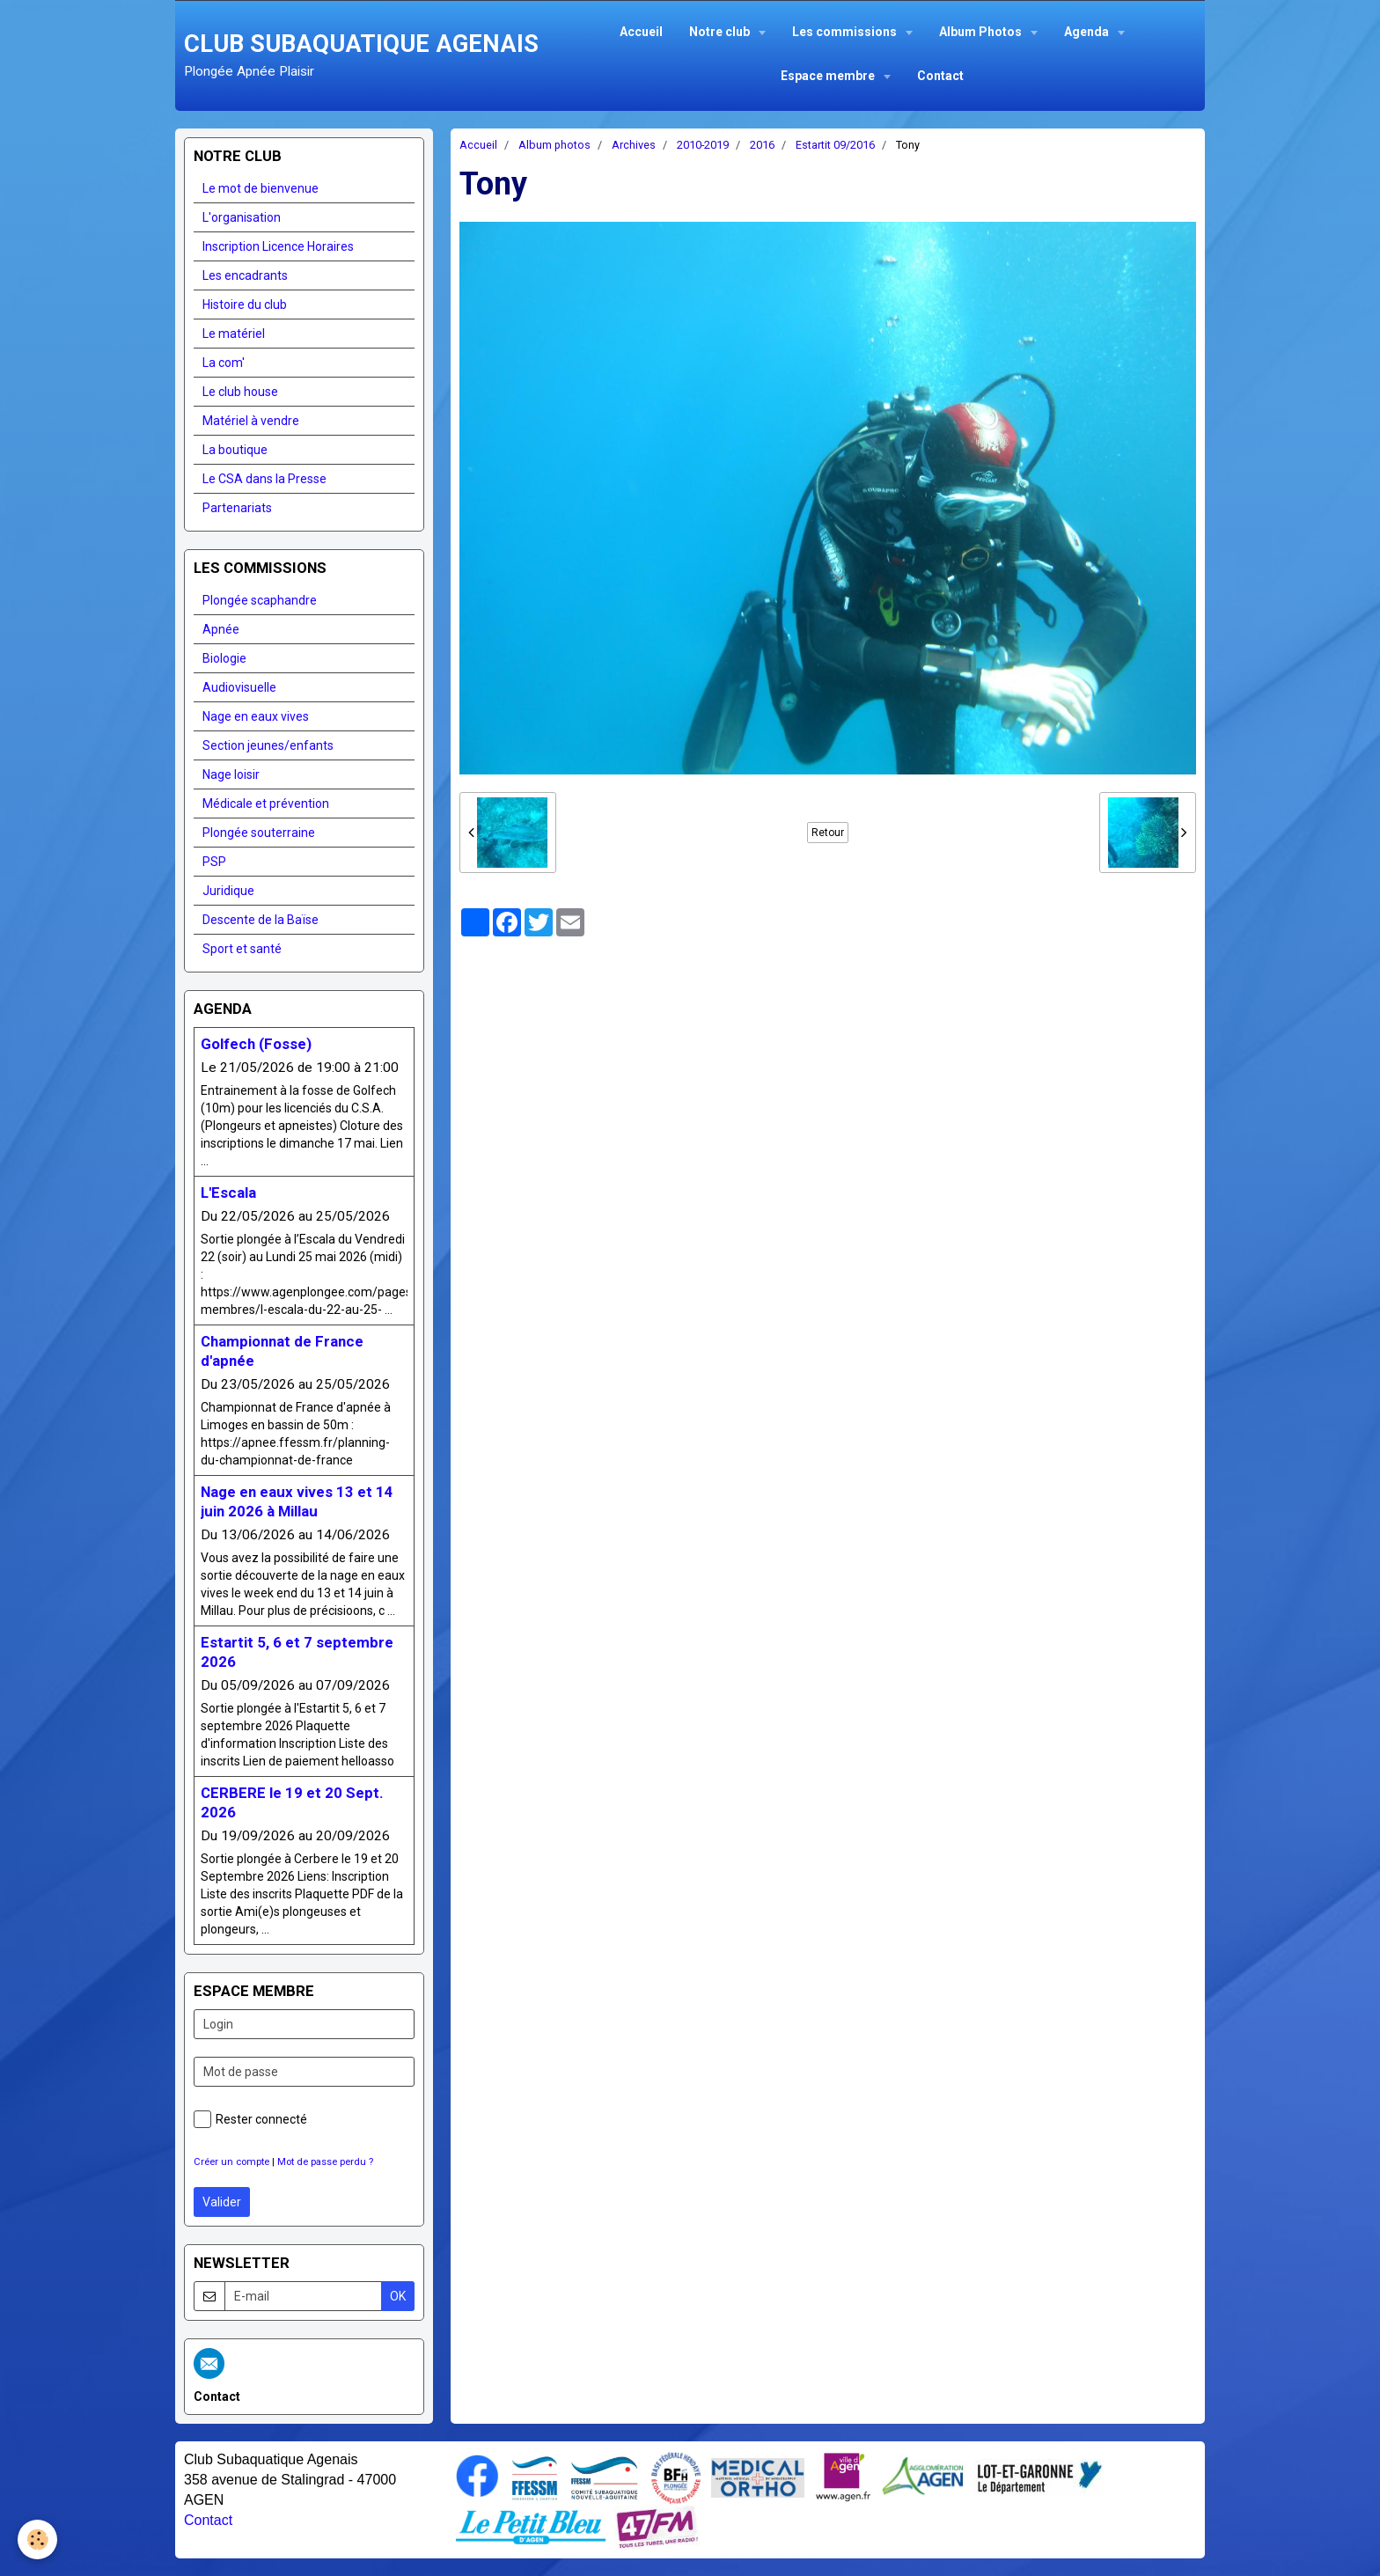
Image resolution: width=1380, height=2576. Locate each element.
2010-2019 (703, 144)
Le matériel (233, 334)
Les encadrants (245, 275)
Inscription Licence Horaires (278, 246)
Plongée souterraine (258, 833)
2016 (762, 144)
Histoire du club (244, 304)
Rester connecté (250, 2119)
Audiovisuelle (239, 687)
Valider (221, 2202)
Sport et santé (242, 949)
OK (398, 2296)
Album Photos (981, 32)
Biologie (224, 658)
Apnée (220, 629)
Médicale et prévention (265, 803)
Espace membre (829, 76)
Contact (940, 76)
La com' (223, 363)
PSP (214, 862)
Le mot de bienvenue (260, 188)
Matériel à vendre (250, 421)
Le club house (240, 392)
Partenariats (237, 508)
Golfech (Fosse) (256, 1044)
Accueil (641, 32)
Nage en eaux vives (255, 716)
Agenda (1088, 32)
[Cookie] (37, 2539)
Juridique (228, 891)
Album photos (554, 144)
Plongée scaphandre (259, 600)
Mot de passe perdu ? (325, 2162)
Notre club (720, 32)
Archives (634, 144)
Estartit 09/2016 (835, 144)
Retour (827, 832)
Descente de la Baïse (260, 920)
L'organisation (241, 217)
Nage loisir (231, 774)
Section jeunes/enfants (268, 745)
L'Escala (228, 1192)
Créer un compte (231, 2162)
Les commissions (845, 32)
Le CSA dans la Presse (264, 479)
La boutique (235, 450)
